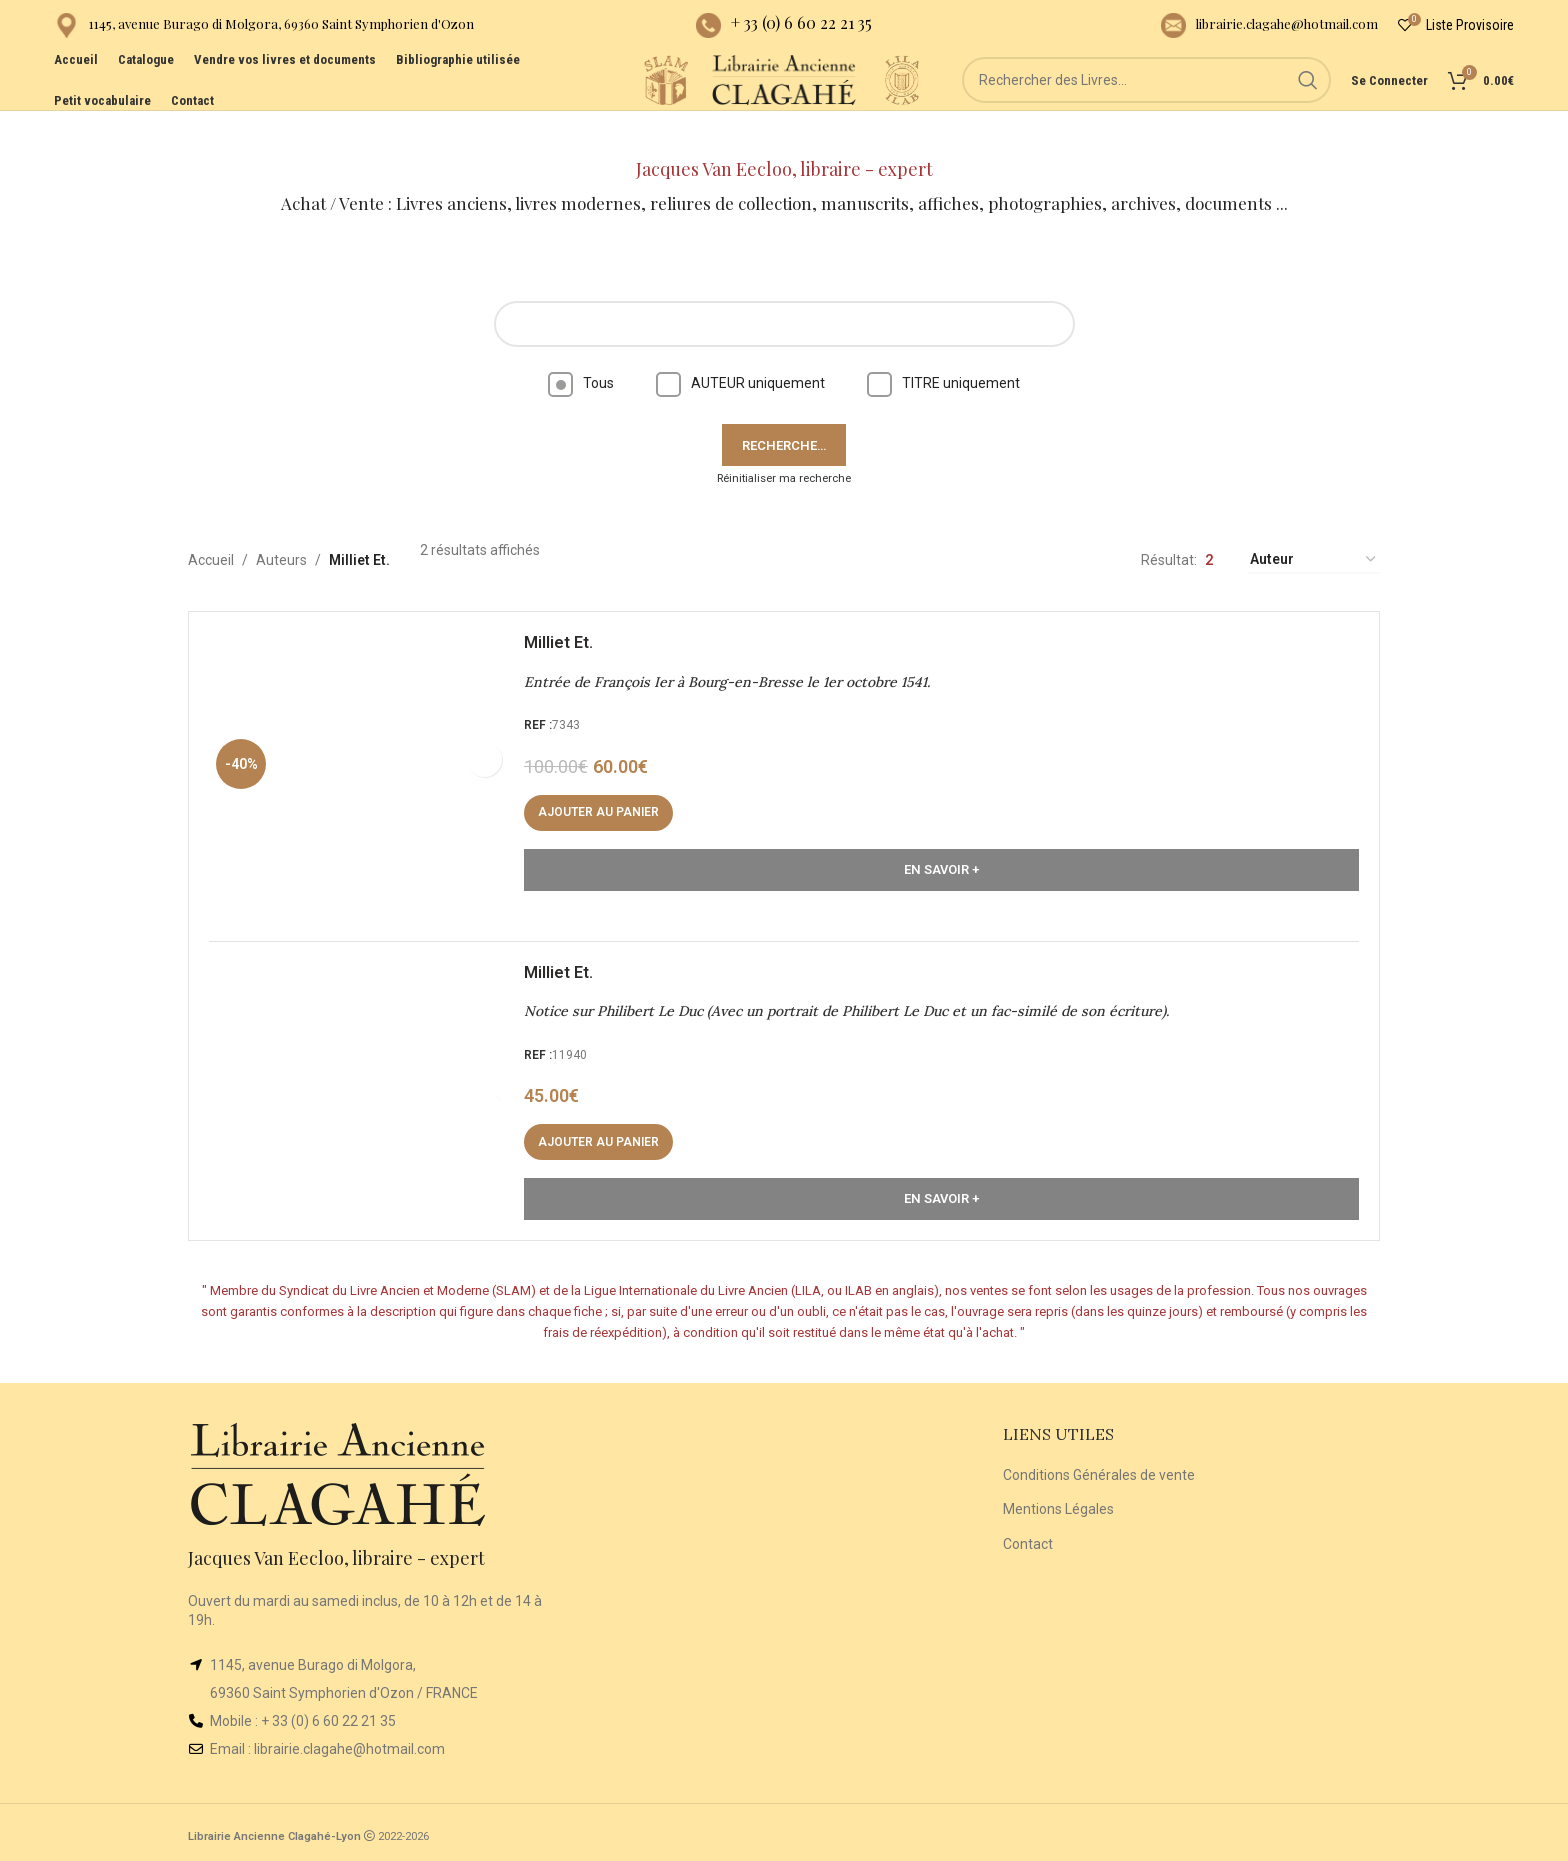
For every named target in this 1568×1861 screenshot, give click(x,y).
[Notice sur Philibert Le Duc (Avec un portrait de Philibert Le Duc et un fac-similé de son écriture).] (369, 1076)
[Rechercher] (1175, 110)
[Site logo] (614, 109)
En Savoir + (941, 844)
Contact (1028, 1539)
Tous (581, 348)
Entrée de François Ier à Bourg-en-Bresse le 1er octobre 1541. (737, 657)
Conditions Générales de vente (1099, 1470)
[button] (608, 788)
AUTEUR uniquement (740, 348)
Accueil (211, 525)
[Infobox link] (264, 30)
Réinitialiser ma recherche (784, 443)
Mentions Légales (1058, 1504)
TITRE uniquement (943, 348)
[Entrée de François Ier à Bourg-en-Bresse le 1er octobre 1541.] (369, 736)
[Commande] (1314, 525)
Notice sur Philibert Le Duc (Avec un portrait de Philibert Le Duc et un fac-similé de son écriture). (856, 996)
